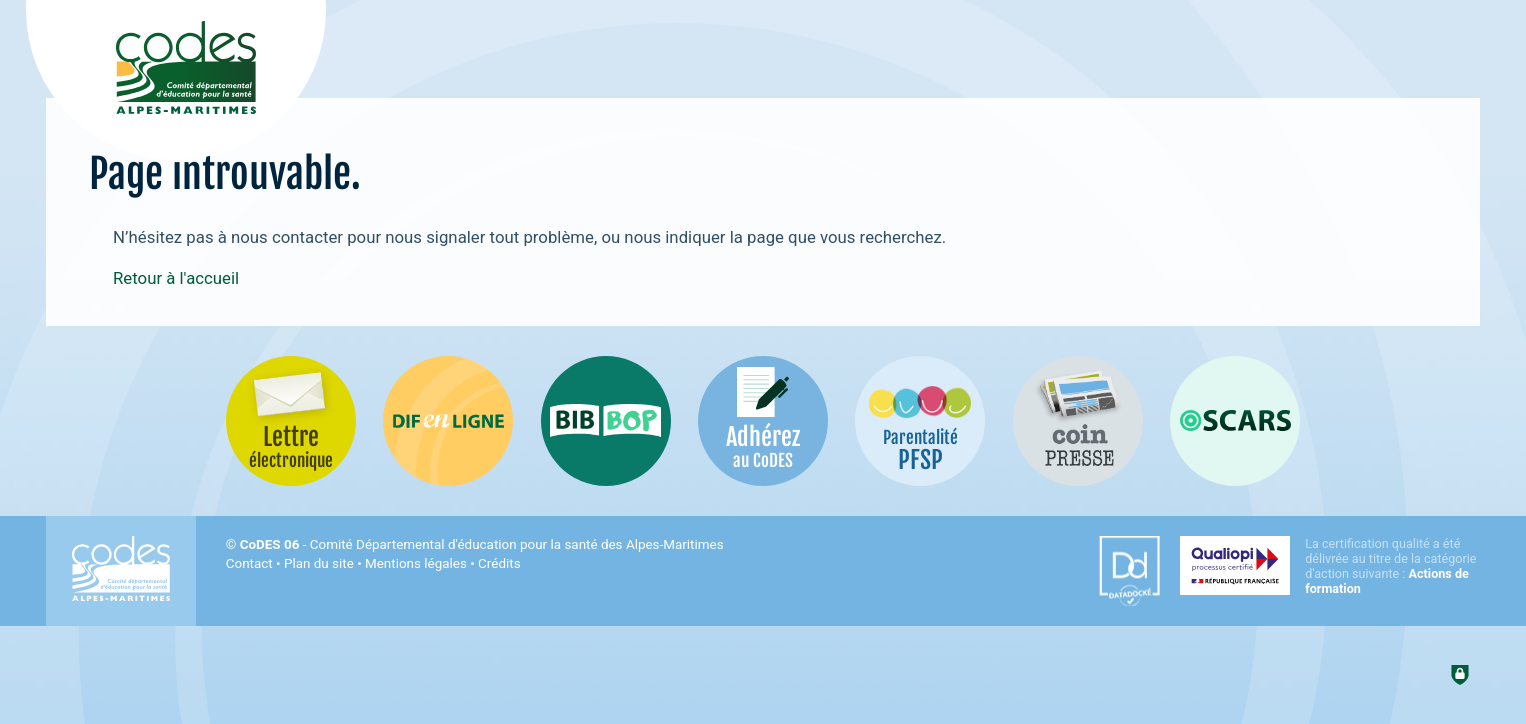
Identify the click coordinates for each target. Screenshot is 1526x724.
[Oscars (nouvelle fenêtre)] (1235, 421)
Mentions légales (416, 563)
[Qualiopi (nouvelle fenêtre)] (1330, 566)
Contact (249, 563)
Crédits (499, 563)
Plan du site (319, 563)
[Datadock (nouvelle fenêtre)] (1129, 571)
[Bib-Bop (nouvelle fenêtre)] (606, 421)
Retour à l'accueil (176, 278)
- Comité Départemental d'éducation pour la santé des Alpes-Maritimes (482, 544)
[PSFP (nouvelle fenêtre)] (920, 421)
